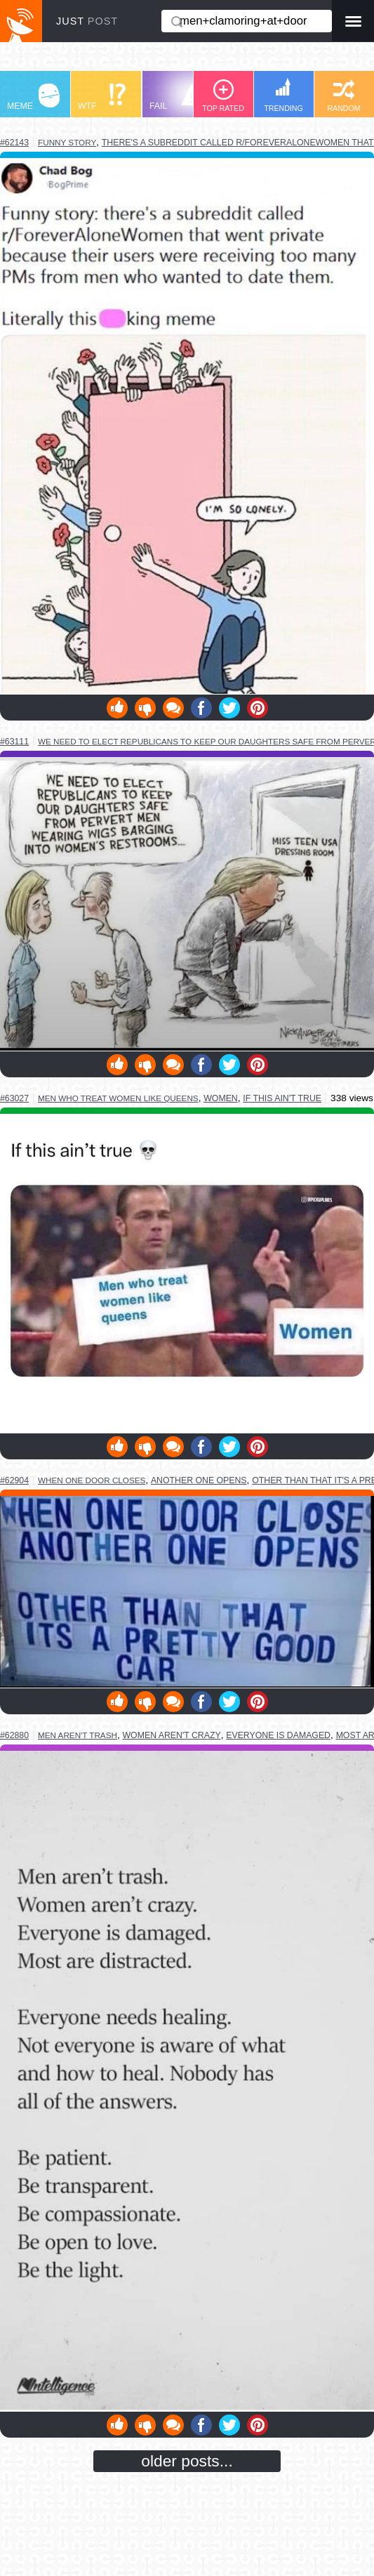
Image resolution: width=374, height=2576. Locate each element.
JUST (87, 21)
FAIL (175, 97)
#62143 (14, 142)
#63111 (14, 742)
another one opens (199, 1480)
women (220, 1098)
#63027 (14, 1098)
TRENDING (283, 95)
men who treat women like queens (118, 1098)
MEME (33, 97)
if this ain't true (282, 1098)
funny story (67, 142)
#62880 (14, 1735)
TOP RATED (223, 95)
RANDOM (343, 95)
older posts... (187, 2461)
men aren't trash (77, 1735)
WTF (102, 97)
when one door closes (91, 1480)
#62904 (14, 1480)
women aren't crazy (172, 1735)
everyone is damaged (278, 1735)
